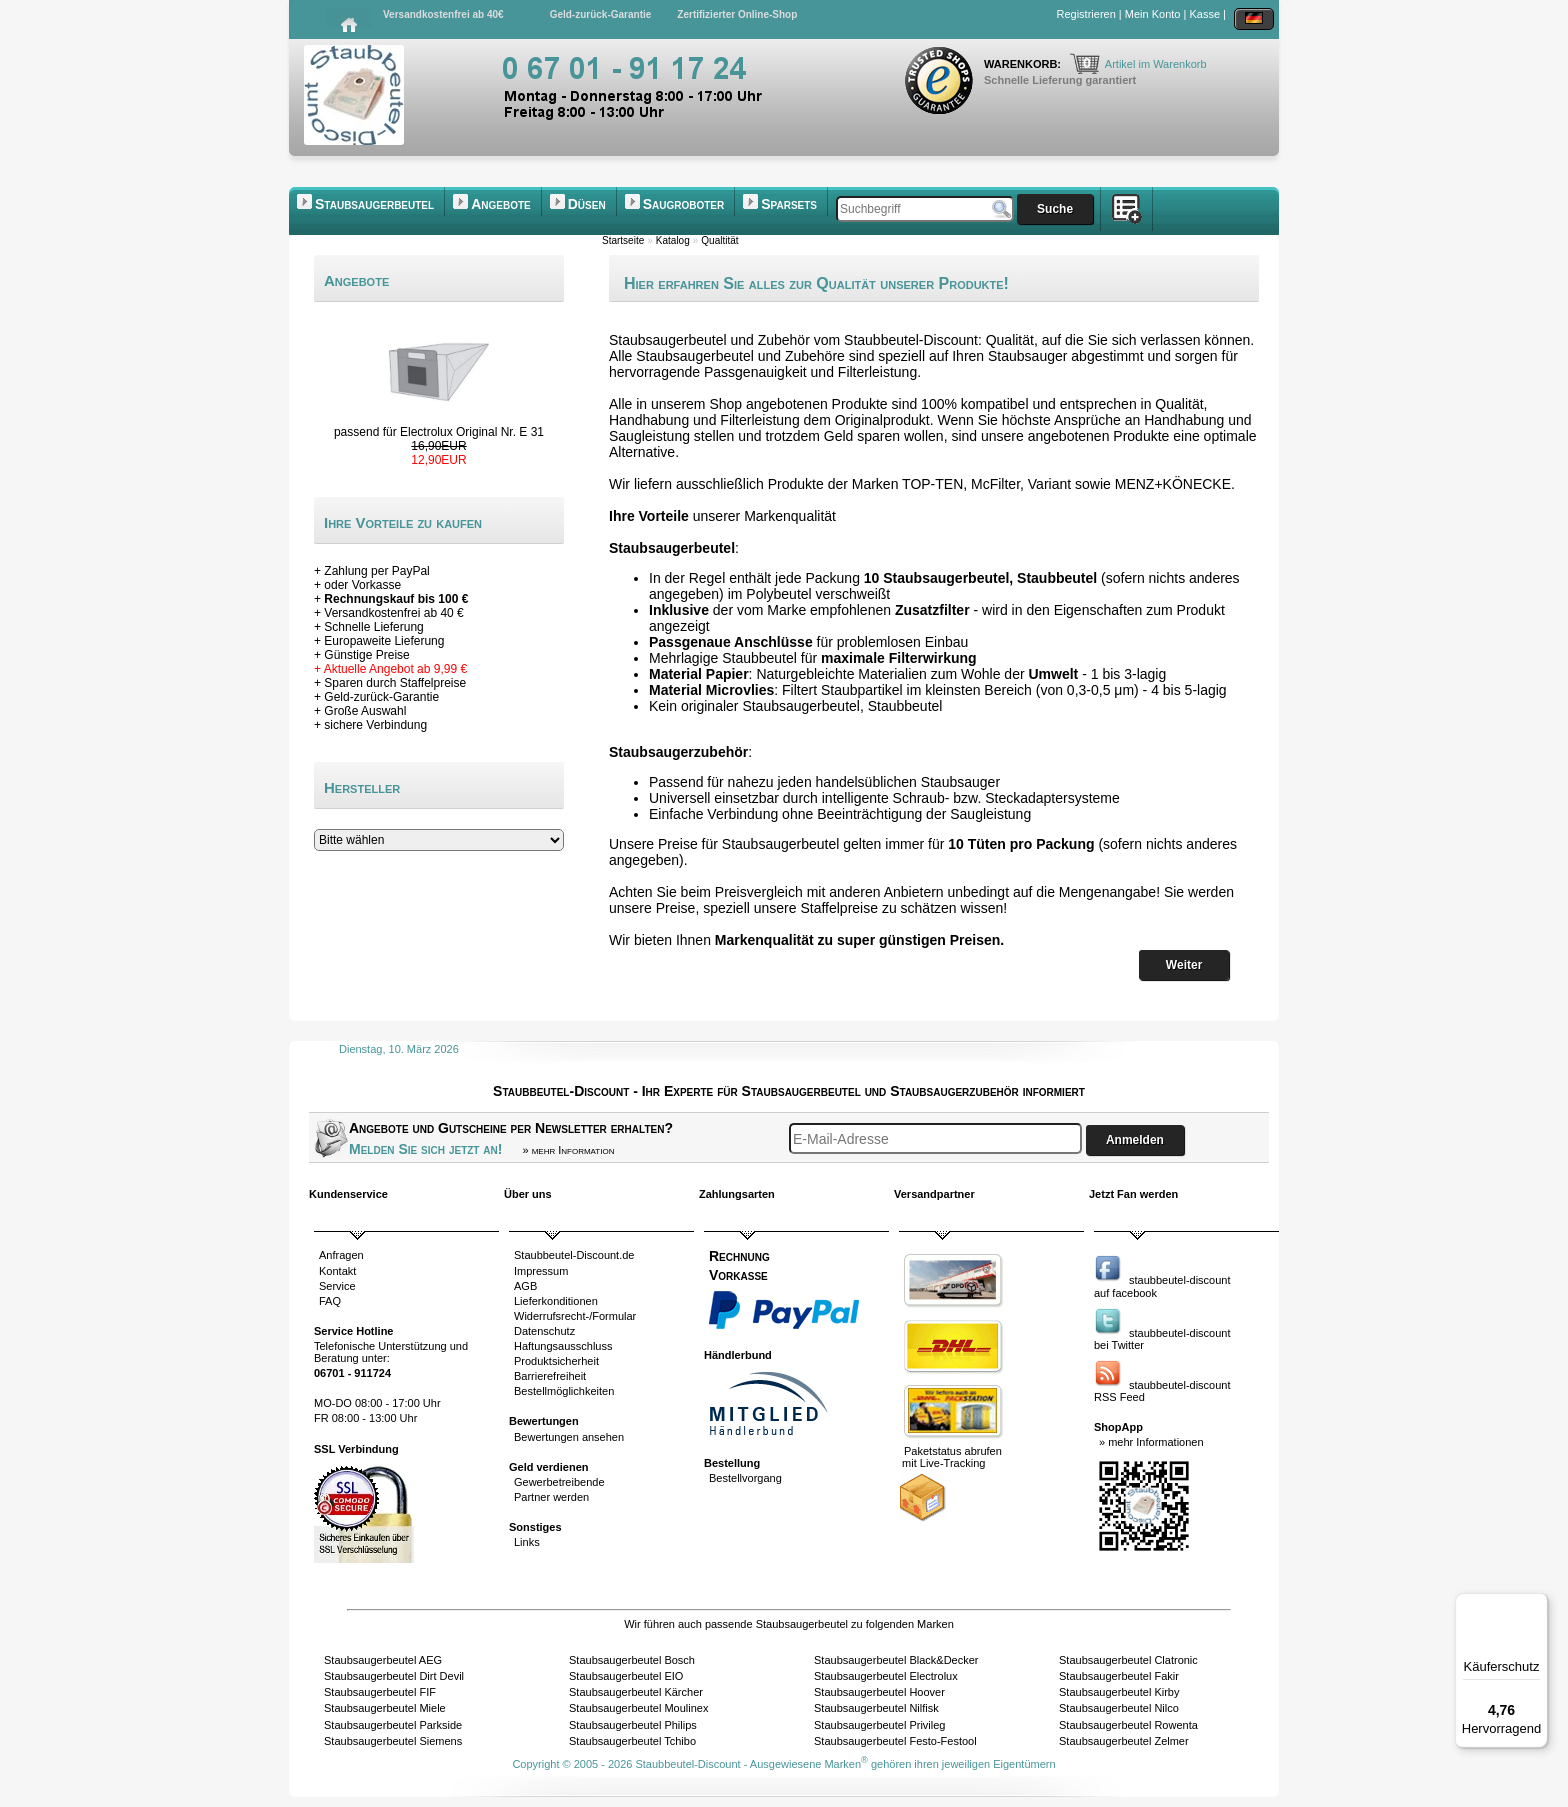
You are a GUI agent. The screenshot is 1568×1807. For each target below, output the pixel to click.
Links (527, 1542)
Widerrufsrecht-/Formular (575, 1316)
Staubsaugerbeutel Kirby (1119, 1692)
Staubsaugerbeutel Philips (633, 1725)
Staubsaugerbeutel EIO (626, 1676)
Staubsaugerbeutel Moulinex (638, 1708)
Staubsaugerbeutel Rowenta (1128, 1725)
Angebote (501, 204)
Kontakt (337, 1271)
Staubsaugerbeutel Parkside (393, 1725)
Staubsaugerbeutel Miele (385, 1708)
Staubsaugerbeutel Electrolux (886, 1676)
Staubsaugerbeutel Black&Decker (896, 1660)
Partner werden (551, 1497)
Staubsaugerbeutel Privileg (879, 1725)
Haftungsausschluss (563, 1346)
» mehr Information (568, 1150)
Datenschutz (544, 1331)
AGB (525, 1286)
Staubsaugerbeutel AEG (383, 1660)
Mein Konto (1153, 14)
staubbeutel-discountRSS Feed (1162, 1391)
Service (337, 1286)
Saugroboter (684, 204)
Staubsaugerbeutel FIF (380, 1692)
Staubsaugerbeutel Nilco (1119, 1708)
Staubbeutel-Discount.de (574, 1255)
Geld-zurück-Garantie (601, 14)
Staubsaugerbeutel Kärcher (636, 1692)
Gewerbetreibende (559, 1482)
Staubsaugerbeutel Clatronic (1128, 1660)
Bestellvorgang (745, 1478)
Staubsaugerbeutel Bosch (632, 1660)
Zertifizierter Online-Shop (737, 14)
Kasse (1204, 14)
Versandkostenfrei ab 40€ (443, 14)
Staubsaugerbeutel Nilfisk (876, 1708)
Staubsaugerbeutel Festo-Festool (895, 1741)
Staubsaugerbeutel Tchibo (632, 1741)
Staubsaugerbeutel (374, 204)
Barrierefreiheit (550, 1376)
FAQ (330, 1301)
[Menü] (1536, 1605)
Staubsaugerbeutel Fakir (1119, 1676)
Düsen (587, 204)
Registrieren (1086, 14)
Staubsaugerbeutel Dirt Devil (394, 1676)
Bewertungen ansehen (569, 1437)
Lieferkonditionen (556, 1301)
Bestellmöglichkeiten (564, 1391)
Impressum (541, 1271)
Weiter (1184, 965)
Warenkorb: (1024, 64)
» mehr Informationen (1151, 1442)
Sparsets (789, 204)
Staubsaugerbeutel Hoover (879, 1692)
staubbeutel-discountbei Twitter (1162, 1339)
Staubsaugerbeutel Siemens (393, 1741)
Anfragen (341, 1255)
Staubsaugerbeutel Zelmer (1124, 1741)
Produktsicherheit (556, 1361)
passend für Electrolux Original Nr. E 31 (439, 432)
